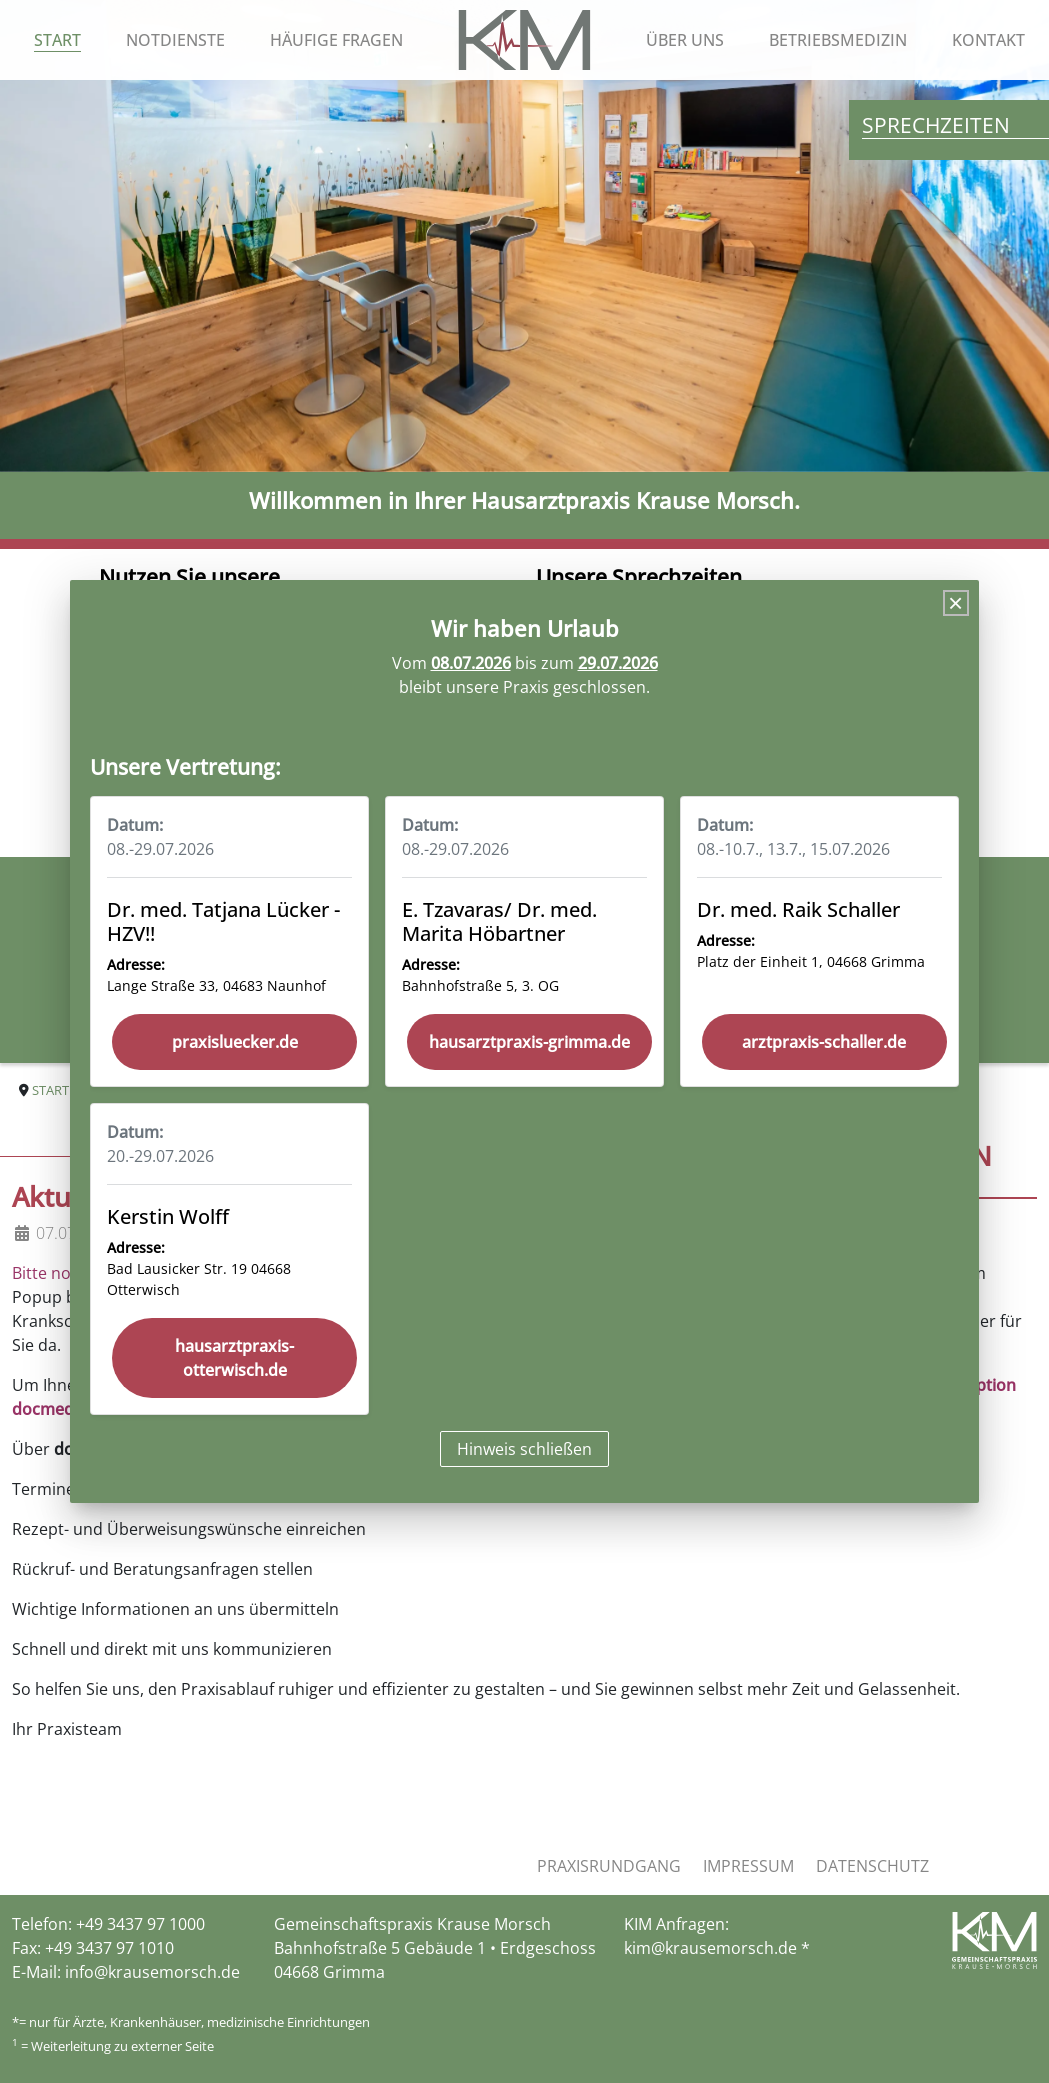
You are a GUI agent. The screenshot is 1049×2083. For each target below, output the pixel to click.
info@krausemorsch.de (152, 1972)
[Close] (956, 603)
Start (57, 40)
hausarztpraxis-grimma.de (529, 1042)
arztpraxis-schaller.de (824, 1042)
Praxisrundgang (609, 1866)
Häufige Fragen (336, 40)
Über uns (685, 40)
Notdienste (175, 40)
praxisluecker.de (235, 1042)
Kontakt (988, 40)
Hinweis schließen (524, 1449)
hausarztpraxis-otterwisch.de (234, 1358)
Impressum (748, 1866)
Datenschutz (872, 1866)
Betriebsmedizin (838, 40)
